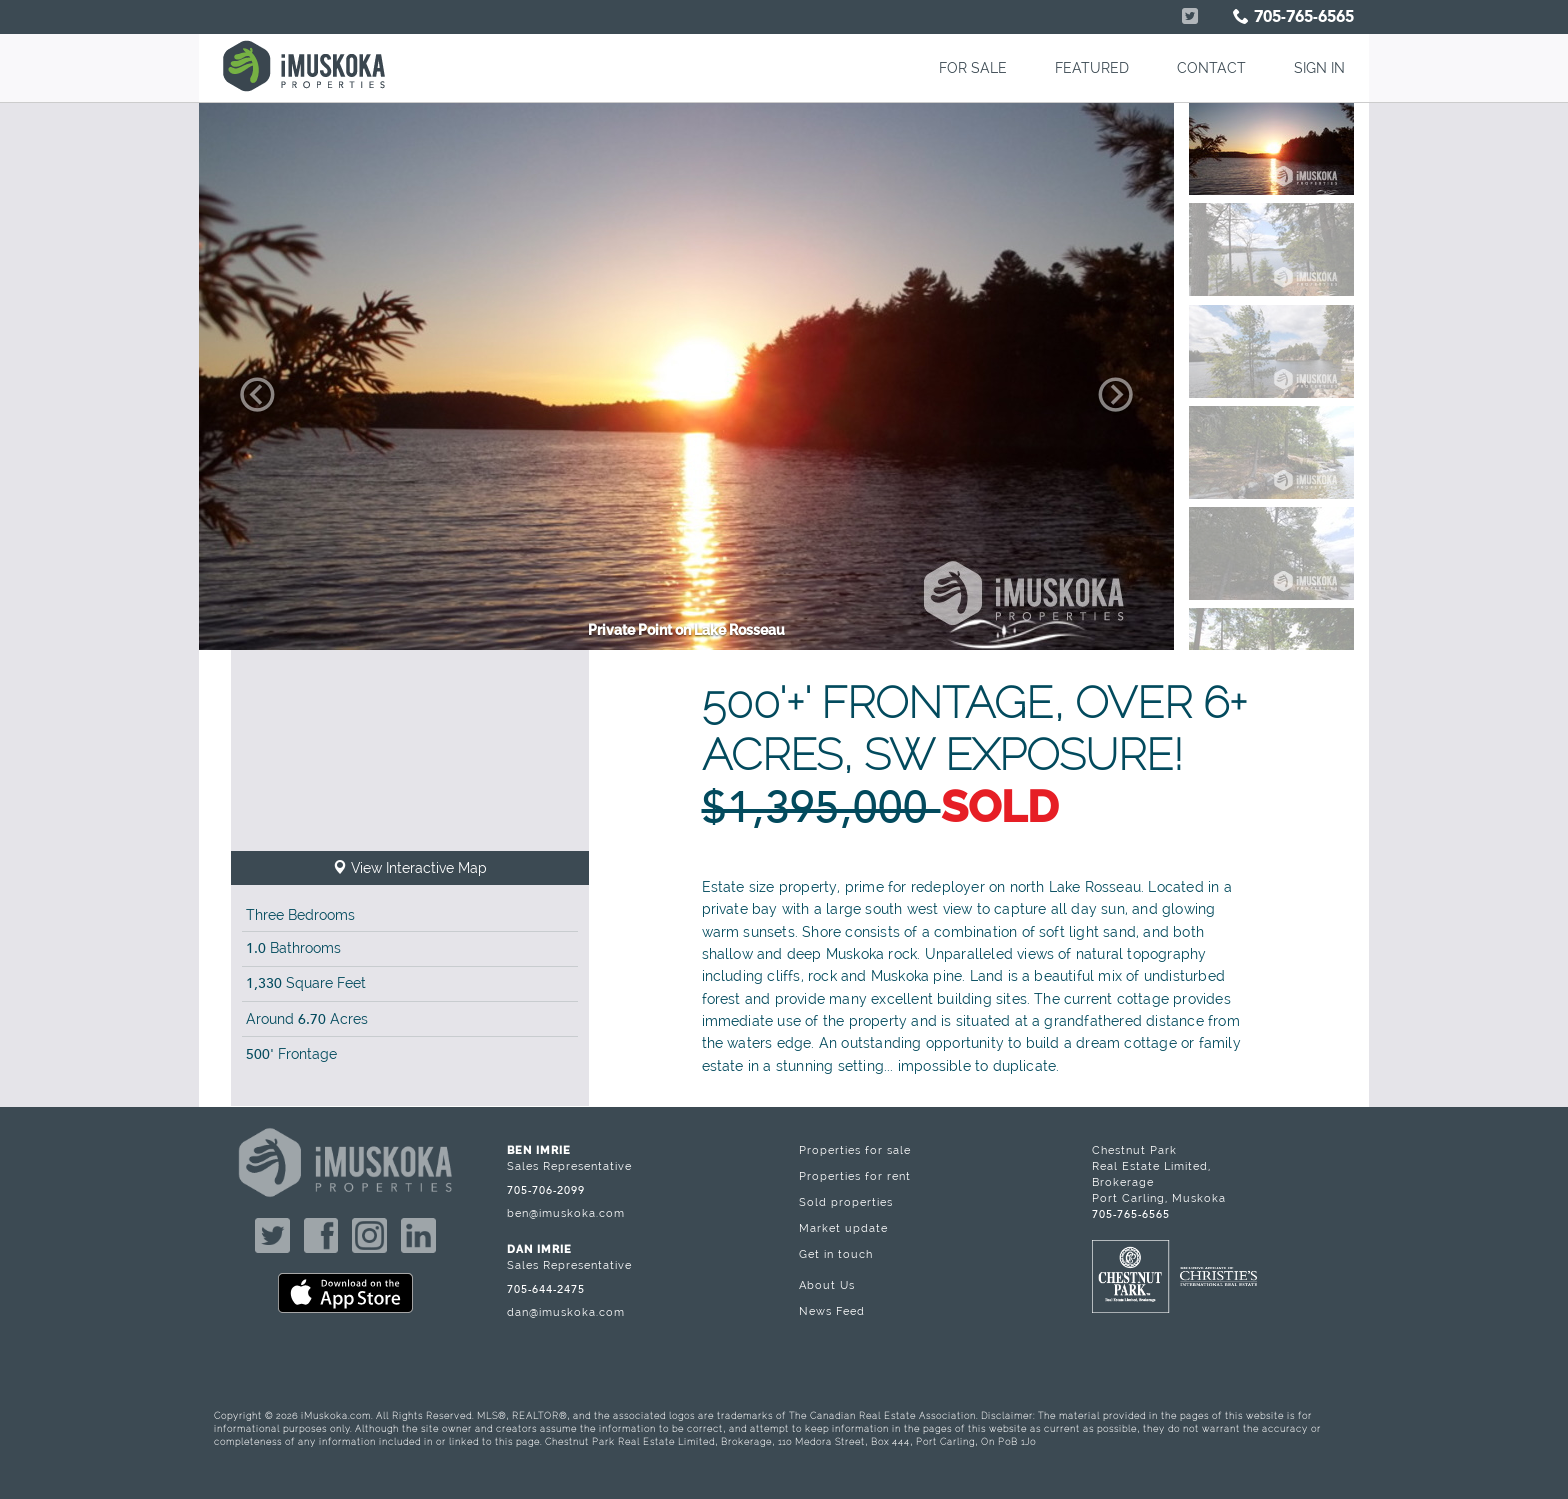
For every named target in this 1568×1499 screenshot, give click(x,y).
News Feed (832, 1311)
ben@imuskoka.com (566, 1213)
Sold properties (846, 1202)
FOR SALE (973, 68)
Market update (843, 1228)
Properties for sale (855, 1150)
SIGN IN (1319, 68)
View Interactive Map (410, 868)
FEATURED (1092, 68)
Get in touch (836, 1254)
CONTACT (1211, 68)
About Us (827, 1285)
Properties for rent (855, 1176)
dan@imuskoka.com (566, 1312)
